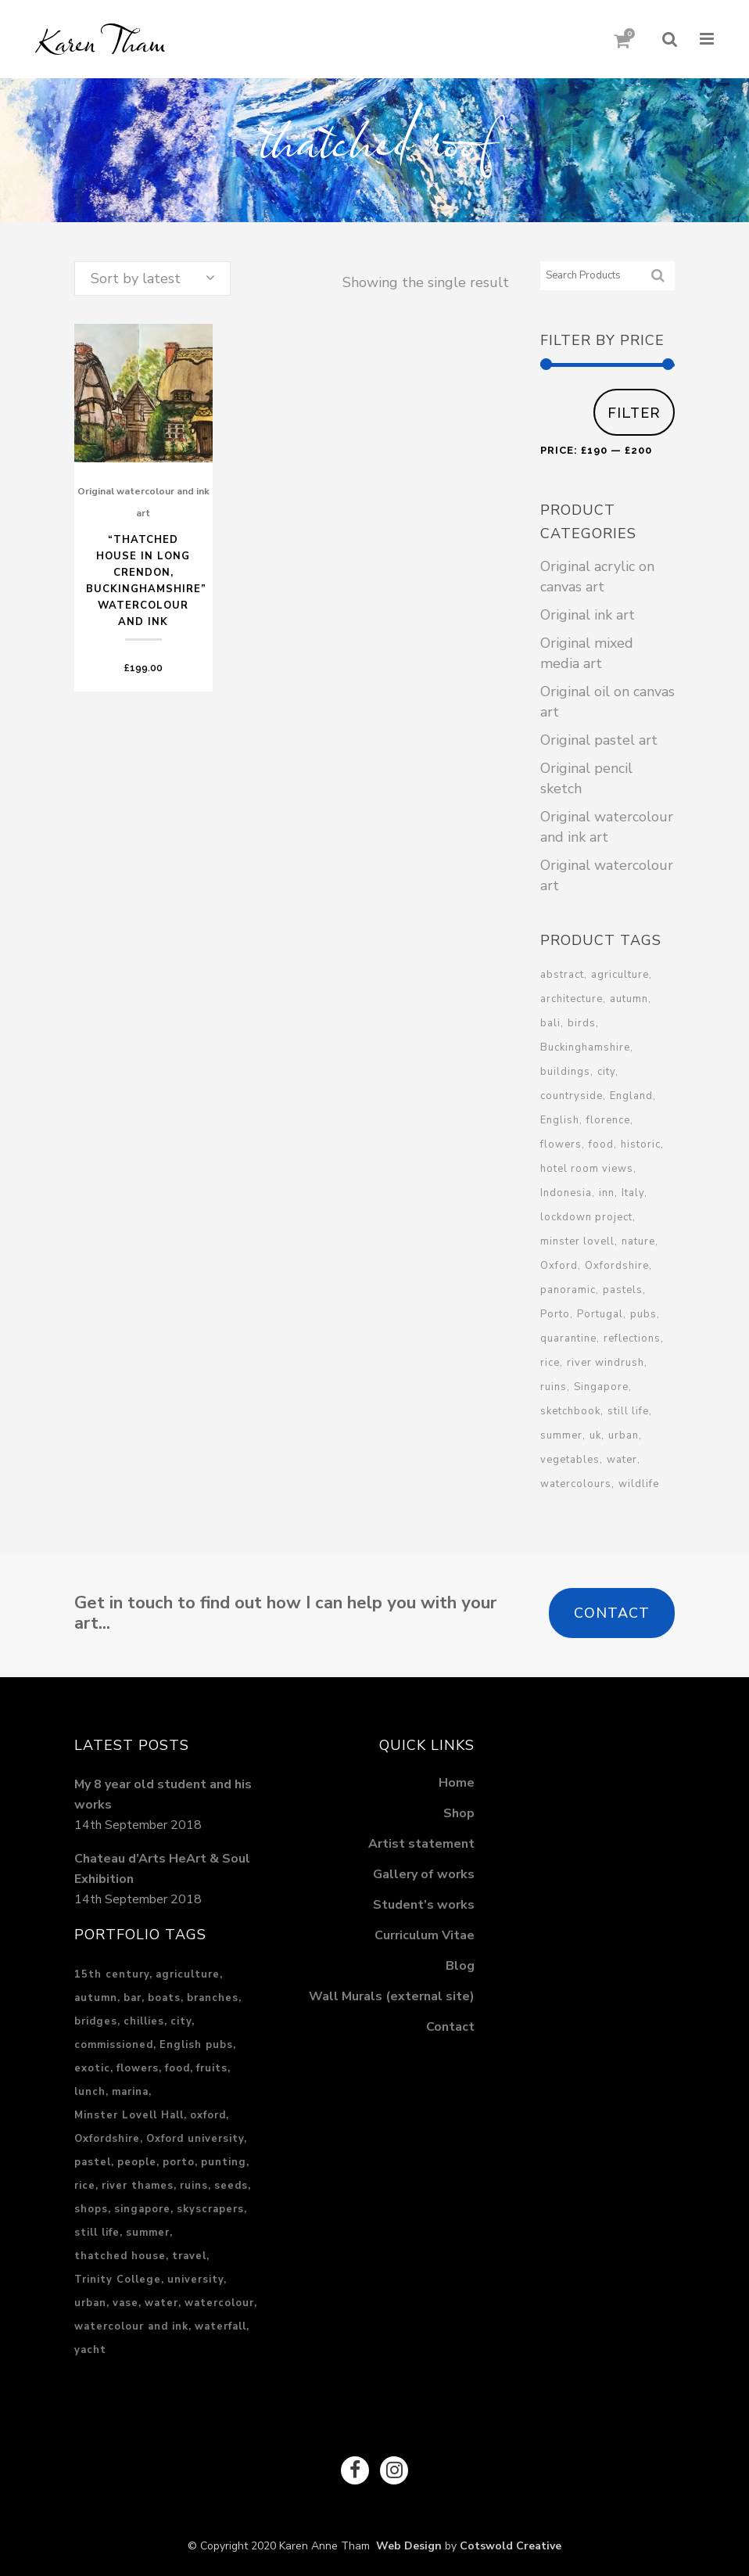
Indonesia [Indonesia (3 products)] (566, 1193)
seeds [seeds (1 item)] (231, 2182)
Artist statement (421, 1839)
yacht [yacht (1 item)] (90, 2346)
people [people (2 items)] (136, 2158)
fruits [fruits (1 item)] (212, 2064)
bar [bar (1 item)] (133, 1994)
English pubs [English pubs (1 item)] (196, 2041)
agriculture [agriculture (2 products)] (620, 975)
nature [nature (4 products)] (638, 1241)
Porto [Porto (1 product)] (555, 1314)
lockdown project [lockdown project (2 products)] (586, 1217)
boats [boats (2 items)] (164, 1994)
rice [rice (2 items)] (84, 2182)
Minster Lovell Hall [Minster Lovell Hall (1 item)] (129, 2111)
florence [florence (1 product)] (608, 1120)
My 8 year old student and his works (163, 1790)
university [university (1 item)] (195, 2276)
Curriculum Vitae (424, 1931)
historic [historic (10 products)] (641, 1144)
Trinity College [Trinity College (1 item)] (117, 2276)
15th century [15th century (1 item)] (111, 1970)
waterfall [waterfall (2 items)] (220, 2323)
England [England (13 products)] (631, 1096)
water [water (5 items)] (161, 2299)
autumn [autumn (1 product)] (629, 999)
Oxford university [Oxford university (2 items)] (195, 2135)
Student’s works (424, 1901)
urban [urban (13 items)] (90, 2299)
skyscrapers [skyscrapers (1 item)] (210, 2205)
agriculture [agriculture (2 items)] (188, 1970)
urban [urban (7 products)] (623, 1435)
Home (457, 1778)
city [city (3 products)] (606, 1072)
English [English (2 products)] (559, 1120)
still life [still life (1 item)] (97, 2229)
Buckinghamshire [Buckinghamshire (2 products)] (585, 1047)
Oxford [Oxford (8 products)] (559, 1266)
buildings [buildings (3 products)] (565, 1072)
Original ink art (587, 614)
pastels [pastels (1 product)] (623, 1290)
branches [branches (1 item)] (212, 1994)
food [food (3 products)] (601, 1144)
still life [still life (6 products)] (628, 1411)
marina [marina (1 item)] (130, 2088)
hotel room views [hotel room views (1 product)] (586, 1169)
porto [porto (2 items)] (179, 2158)
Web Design (406, 2542)
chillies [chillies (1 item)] (144, 2017)
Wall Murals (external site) (392, 1992)
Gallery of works (424, 1870)
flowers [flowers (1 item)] (137, 2064)
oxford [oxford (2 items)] (208, 2111)
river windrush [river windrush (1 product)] (605, 1363)
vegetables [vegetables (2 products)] (570, 1460)
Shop (459, 1809)
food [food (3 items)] (177, 2064)
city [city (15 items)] (181, 2017)
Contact (612, 1613)
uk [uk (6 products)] (595, 1435)
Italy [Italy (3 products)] (633, 1193)
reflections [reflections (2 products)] (632, 1338)
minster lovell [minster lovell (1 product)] (577, 1241)
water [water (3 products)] (622, 1460)
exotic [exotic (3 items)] (92, 2064)
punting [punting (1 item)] (223, 2158)
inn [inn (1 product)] (607, 1193)
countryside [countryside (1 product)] (571, 1096)
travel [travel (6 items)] (189, 2252)
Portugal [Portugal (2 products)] (600, 1314)
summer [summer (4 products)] (561, 1435)
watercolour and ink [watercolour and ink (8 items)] (131, 2323)
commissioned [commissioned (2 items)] (113, 2041)
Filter (634, 412)
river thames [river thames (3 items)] (138, 2182)
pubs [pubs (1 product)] (643, 1314)
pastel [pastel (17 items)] (92, 2158)
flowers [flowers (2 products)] (561, 1144)
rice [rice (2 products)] (550, 1363)
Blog (460, 1962)
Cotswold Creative (510, 2542)
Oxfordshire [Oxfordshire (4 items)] (107, 2135)
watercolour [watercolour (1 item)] (219, 2299)
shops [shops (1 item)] (91, 2205)
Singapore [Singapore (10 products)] (601, 1387)
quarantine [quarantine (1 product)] (568, 1338)
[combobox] (152, 278)
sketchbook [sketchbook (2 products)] (570, 1411)
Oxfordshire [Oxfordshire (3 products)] (617, 1266)
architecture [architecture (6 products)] (571, 999)
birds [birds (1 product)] (582, 1023)
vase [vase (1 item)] (125, 2299)
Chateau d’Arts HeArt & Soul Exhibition (162, 1865)
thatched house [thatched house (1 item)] (120, 2252)
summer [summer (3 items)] (148, 2229)
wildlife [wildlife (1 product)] (638, 1484)
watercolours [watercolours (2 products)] (575, 1484)
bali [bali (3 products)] (550, 1023)
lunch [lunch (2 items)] (90, 2088)
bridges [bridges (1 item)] (95, 2017)
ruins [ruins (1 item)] (194, 2182)
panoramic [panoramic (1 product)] (568, 1290)
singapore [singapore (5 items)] (142, 2205)
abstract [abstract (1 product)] (562, 975)
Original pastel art (599, 740)
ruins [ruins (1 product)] (553, 1387)
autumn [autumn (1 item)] (95, 1994)
